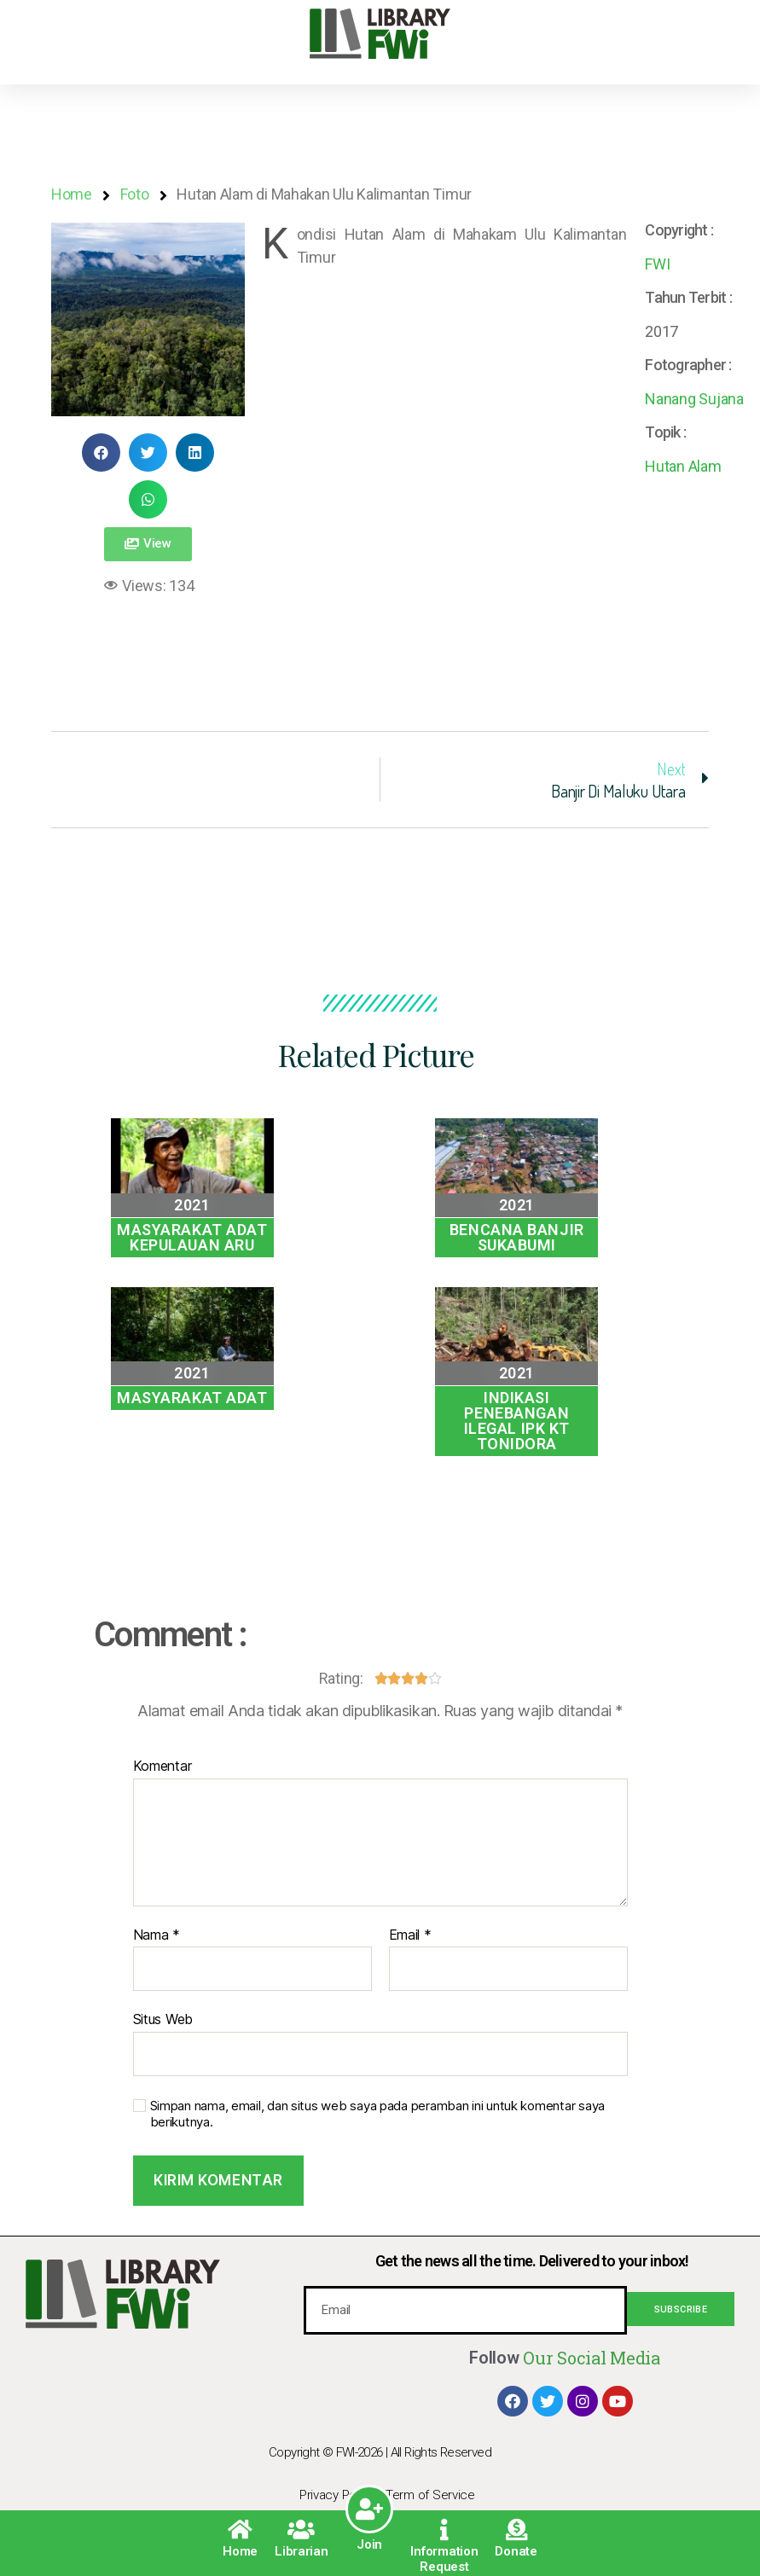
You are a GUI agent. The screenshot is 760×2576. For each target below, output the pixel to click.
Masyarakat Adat (192, 1398)
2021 (192, 1205)
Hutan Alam (683, 466)
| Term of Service (427, 2495)
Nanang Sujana (694, 399)
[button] (148, 544)
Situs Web (163, 2019)
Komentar (162, 1766)
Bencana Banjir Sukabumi (517, 1237)
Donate (516, 2551)
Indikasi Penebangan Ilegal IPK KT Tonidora (517, 1421)
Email (410, 1935)
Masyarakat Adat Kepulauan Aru (192, 1237)
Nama (156, 1935)
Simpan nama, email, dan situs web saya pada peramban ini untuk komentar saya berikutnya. (377, 2114)
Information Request (444, 2559)
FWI (657, 264)
